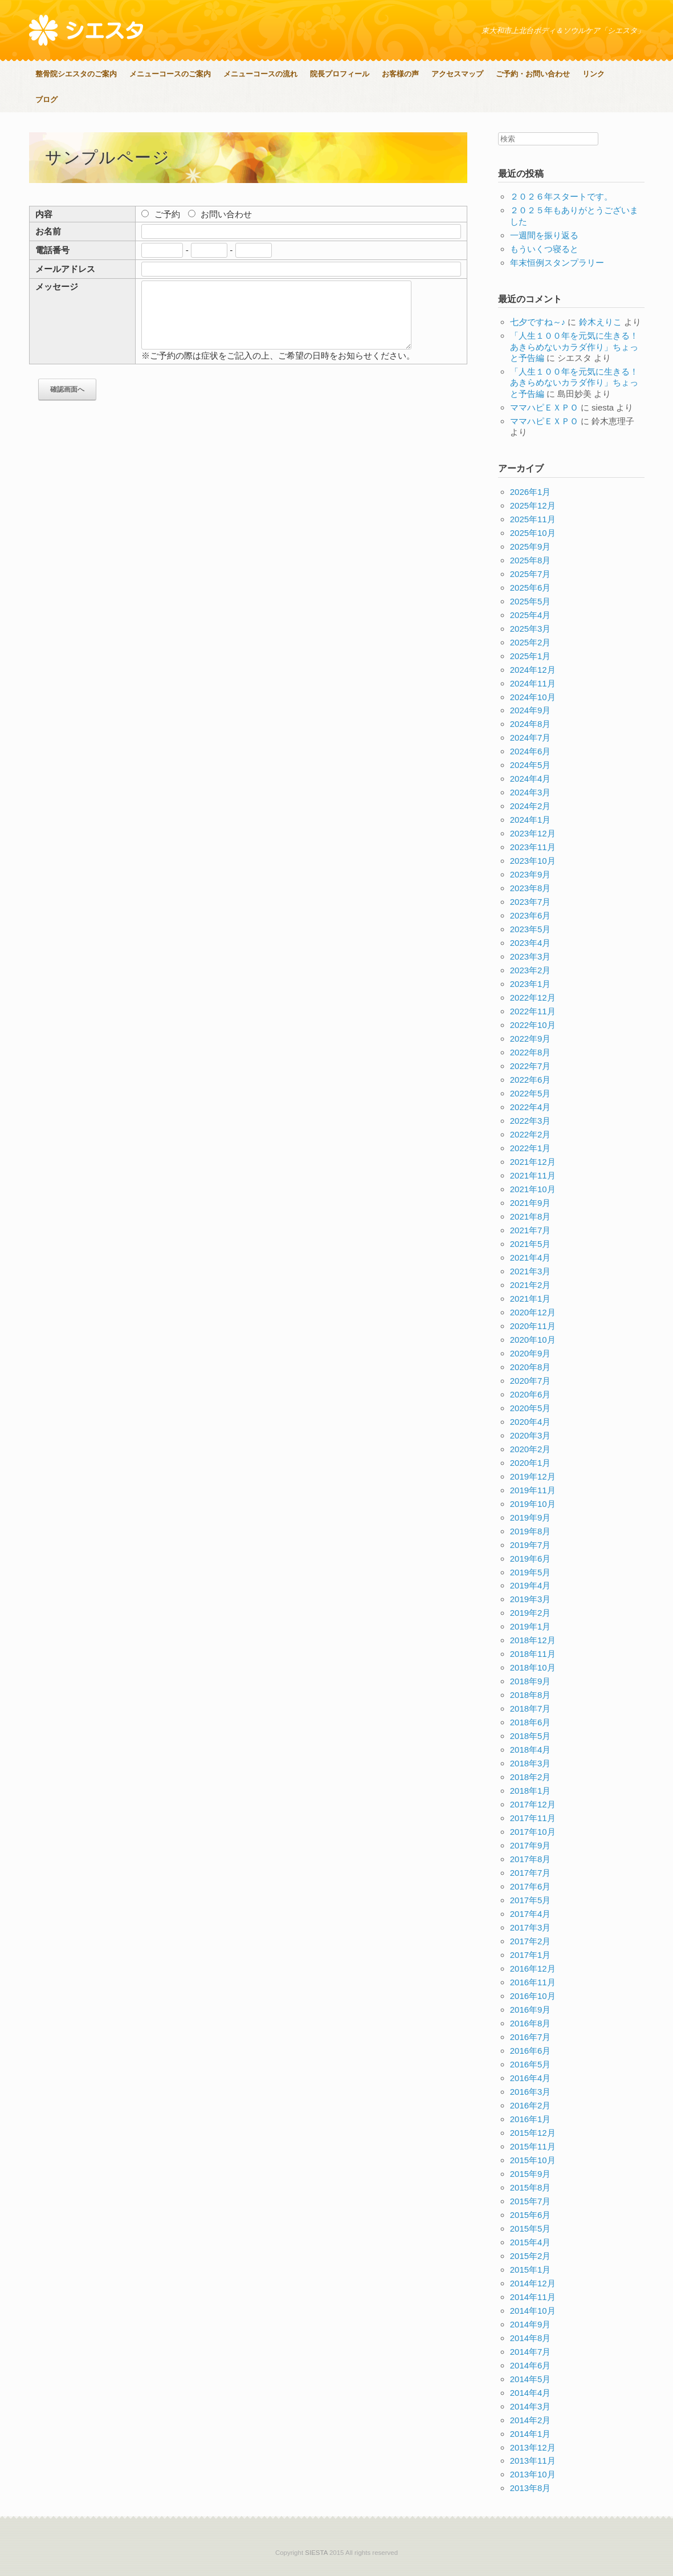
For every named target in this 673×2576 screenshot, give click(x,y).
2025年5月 (530, 601)
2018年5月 (530, 1736)
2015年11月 (533, 2146)
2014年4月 (530, 2393)
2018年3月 (530, 1763)
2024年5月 (530, 765)
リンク (593, 74)
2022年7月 (530, 1066)
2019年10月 (533, 1504)
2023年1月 (530, 984)
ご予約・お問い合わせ (533, 74)
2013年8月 (530, 2488)
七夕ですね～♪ (537, 322)
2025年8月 (530, 560)
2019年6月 (530, 1558)
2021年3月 (530, 1271)
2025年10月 (533, 533)
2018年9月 (530, 1681)
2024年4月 (530, 778)
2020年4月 (530, 1422)
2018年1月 (530, 1790)
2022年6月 (530, 1079)
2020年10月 (533, 1339)
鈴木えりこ (600, 322)
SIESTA (316, 2552)
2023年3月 (530, 956)
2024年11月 (533, 683)
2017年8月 (530, 1859)
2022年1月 (530, 1148)
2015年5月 (530, 2228)
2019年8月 (530, 1531)
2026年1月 (530, 492)
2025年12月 (533, 505)
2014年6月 (530, 2365)
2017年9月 (530, 1845)
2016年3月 (530, 2091)
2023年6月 (530, 915)
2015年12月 (533, 2133)
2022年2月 (530, 1134)
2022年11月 (533, 1011)
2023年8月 (530, 888)
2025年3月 (530, 628)
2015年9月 (530, 2174)
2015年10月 (533, 2160)
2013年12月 (533, 2447)
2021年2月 (530, 1285)
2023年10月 (533, 861)
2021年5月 (530, 1244)
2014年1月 (530, 2434)
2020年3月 (530, 1435)
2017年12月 (533, 1804)
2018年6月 (530, 1722)
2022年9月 (530, 1038)
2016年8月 (530, 2023)
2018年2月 (530, 1777)
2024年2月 (530, 806)
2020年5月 (530, 1408)
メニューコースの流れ (260, 74)
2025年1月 (530, 656)
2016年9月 (530, 2009)
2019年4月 (530, 1585)
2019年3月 (530, 1599)
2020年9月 (530, 1353)
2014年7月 (530, 2351)
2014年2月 (530, 2420)
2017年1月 (530, 1955)
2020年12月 (533, 1312)
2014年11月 (533, 2297)
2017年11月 (533, 1818)
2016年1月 (530, 2119)
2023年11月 (533, 847)
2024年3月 (530, 792)
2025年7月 (530, 574)
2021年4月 (530, 1257)
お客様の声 (400, 74)
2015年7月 (530, 2201)
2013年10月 (533, 2474)
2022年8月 (530, 1052)
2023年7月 (530, 902)
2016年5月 (530, 2064)
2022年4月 (530, 1107)
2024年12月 (533, 670)
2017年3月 (530, 1927)
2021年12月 (533, 1162)
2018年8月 (530, 1695)
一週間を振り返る (544, 235)
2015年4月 (530, 2242)
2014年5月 (530, 2379)
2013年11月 (533, 2460)
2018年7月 (530, 1708)
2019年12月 (533, 1476)
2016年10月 (533, 1996)
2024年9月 (530, 710)
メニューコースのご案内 (170, 74)
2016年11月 (533, 1982)
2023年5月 (530, 929)
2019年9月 (530, 1517)
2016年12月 (533, 1968)
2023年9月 (530, 874)
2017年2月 (530, 1941)
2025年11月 (533, 519)
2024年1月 (530, 819)
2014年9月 (530, 2324)
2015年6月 (530, 2215)
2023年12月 (533, 833)
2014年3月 (530, 2406)
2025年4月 (530, 615)
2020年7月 (530, 1380)
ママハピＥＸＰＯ (544, 407)
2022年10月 (533, 1025)
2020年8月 (530, 1367)
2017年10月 (533, 1831)
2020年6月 (530, 1394)
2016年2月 (530, 2105)
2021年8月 (530, 1216)
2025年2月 (530, 642)
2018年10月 (533, 1667)
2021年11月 (533, 1175)
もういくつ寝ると (544, 249)
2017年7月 (530, 1873)
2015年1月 (530, 2269)
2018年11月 (533, 1654)
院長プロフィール (339, 74)
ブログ (46, 99)
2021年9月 (530, 1203)
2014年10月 (533, 2310)
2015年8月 (530, 2187)
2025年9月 (530, 546)
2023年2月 (530, 970)
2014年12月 (533, 2283)
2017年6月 (530, 1886)
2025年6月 (530, 587)
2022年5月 (530, 1093)
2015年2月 (530, 2256)
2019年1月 (530, 1626)
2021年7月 (530, 1230)
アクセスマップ (457, 74)
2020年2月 (530, 1449)
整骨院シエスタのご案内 (76, 74)
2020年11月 (533, 1326)
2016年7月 (530, 2037)
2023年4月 (530, 943)
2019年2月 (530, 1613)
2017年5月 (530, 1900)
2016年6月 (530, 2050)
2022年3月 (530, 1121)
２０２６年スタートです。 (561, 196)
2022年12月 (533, 997)
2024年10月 (533, 697)
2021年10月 (533, 1189)
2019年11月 (533, 1490)
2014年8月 (530, 2338)
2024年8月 (530, 724)
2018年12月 (533, 1640)
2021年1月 (530, 1298)
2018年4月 (530, 1749)
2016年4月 (530, 2078)
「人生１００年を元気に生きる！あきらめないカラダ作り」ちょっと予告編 (574, 347)
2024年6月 (530, 751)
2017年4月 (530, 1914)
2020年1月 (530, 1463)
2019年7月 (530, 1545)
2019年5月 (530, 1572)
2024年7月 (530, 737)
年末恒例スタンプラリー (557, 262)
